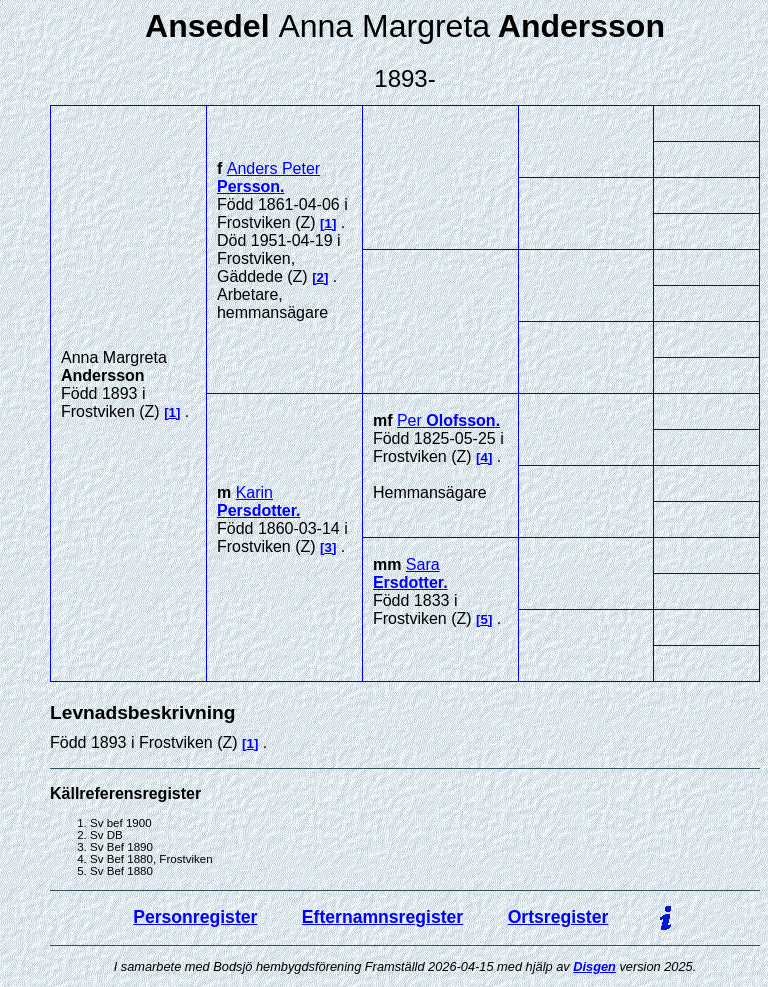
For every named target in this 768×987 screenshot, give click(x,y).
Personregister (195, 917)
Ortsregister (558, 917)
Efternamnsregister (382, 917)
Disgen (594, 966)
